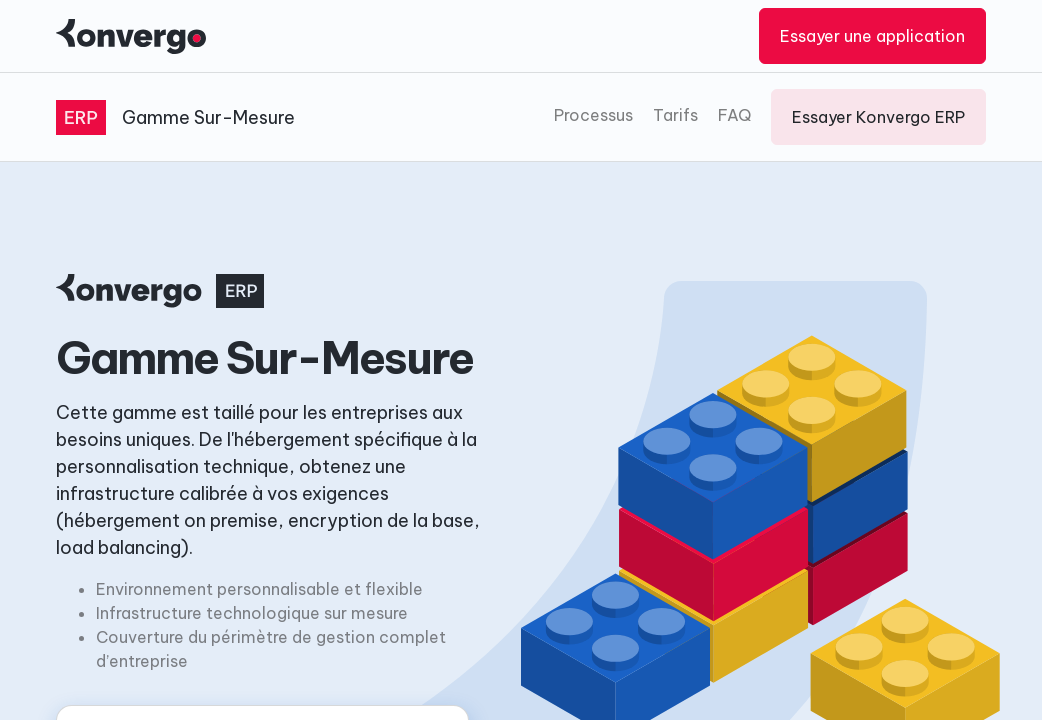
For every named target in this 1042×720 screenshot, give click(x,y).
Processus (593, 115)
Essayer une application (872, 36)
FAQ (734, 115)
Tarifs (675, 115)
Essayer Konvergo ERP (878, 117)
